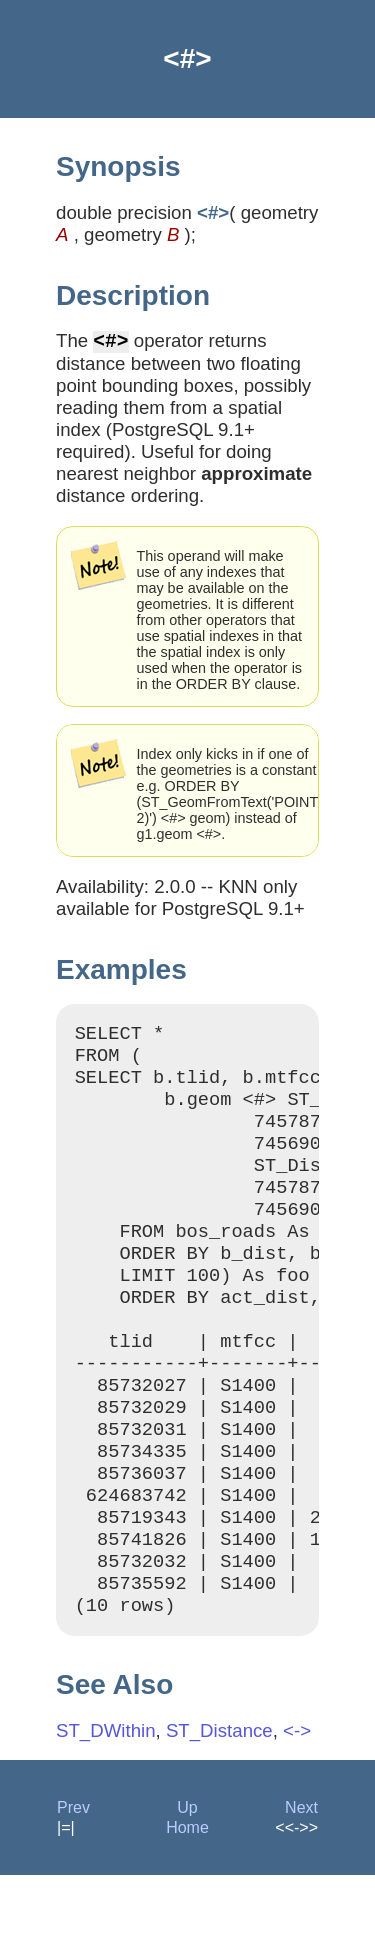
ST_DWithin (106, 1815)
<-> (297, 1815)
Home (187, 1912)
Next (301, 1892)
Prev (73, 1892)
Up (187, 1892)
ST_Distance (219, 1815)
